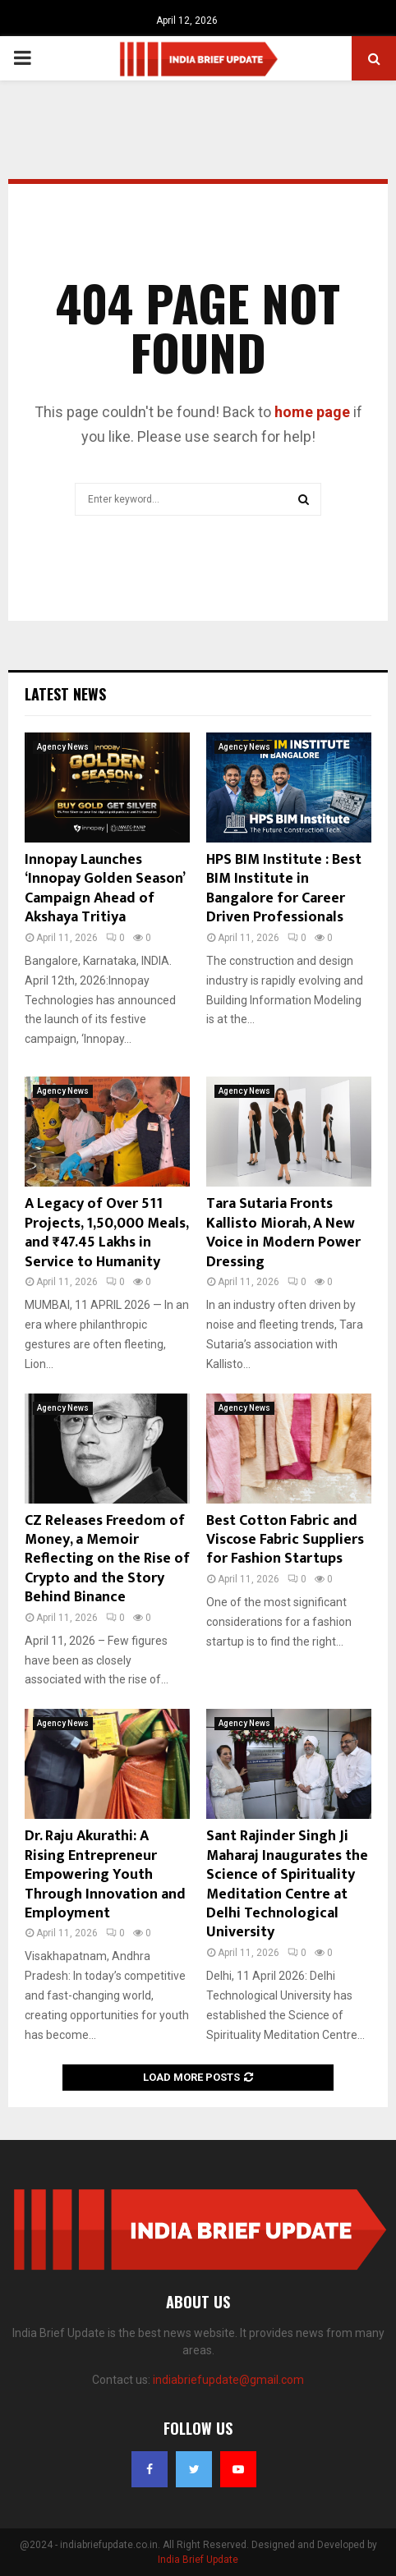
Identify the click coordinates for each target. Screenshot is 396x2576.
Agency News (63, 746)
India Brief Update (198, 2559)
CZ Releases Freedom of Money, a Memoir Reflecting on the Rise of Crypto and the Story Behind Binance (107, 1559)
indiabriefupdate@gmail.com (228, 2379)
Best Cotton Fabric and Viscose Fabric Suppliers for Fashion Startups (285, 1540)
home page (312, 411)
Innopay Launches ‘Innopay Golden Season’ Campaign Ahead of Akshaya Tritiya (104, 888)
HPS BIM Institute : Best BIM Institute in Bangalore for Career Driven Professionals (283, 888)
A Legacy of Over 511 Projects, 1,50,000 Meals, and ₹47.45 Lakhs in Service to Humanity (106, 1233)
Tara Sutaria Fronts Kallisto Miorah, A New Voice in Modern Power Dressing (283, 1233)
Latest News (65, 694)
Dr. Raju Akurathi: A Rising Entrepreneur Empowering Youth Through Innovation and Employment (105, 1875)
